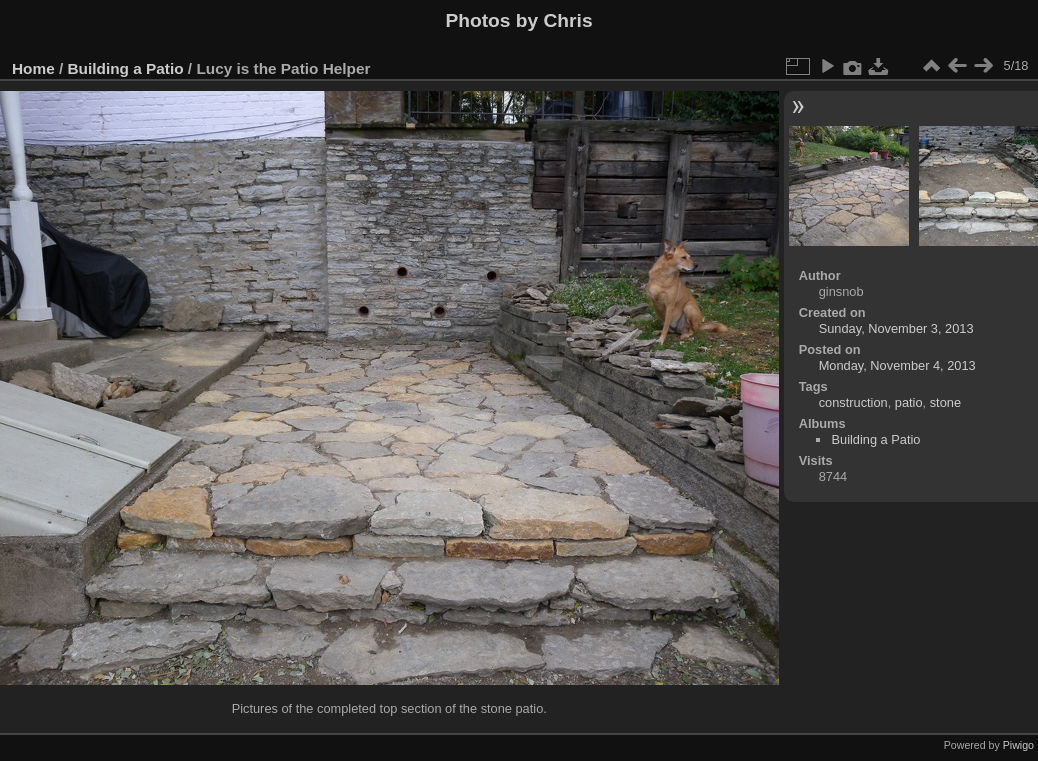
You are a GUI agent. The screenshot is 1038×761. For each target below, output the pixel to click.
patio (909, 402)
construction (853, 402)
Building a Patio (126, 68)
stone (945, 402)
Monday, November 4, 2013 (897, 365)
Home (33, 68)
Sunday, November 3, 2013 (896, 328)
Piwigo (1018, 745)
